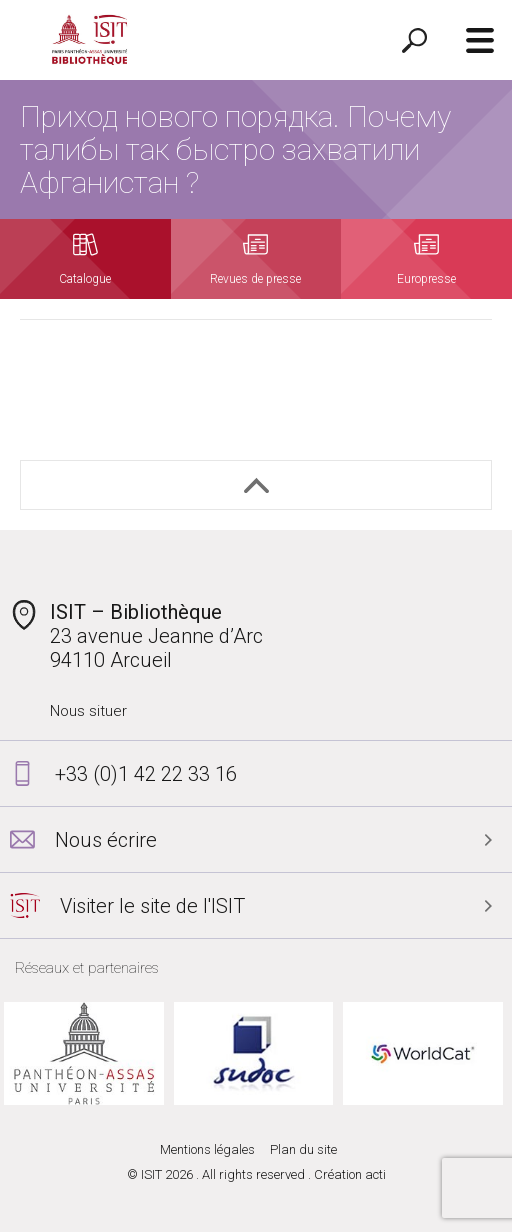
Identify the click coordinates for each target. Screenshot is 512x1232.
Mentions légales (207, 1149)
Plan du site (303, 1149)
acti (375, 1174)
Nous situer (88, 711)
